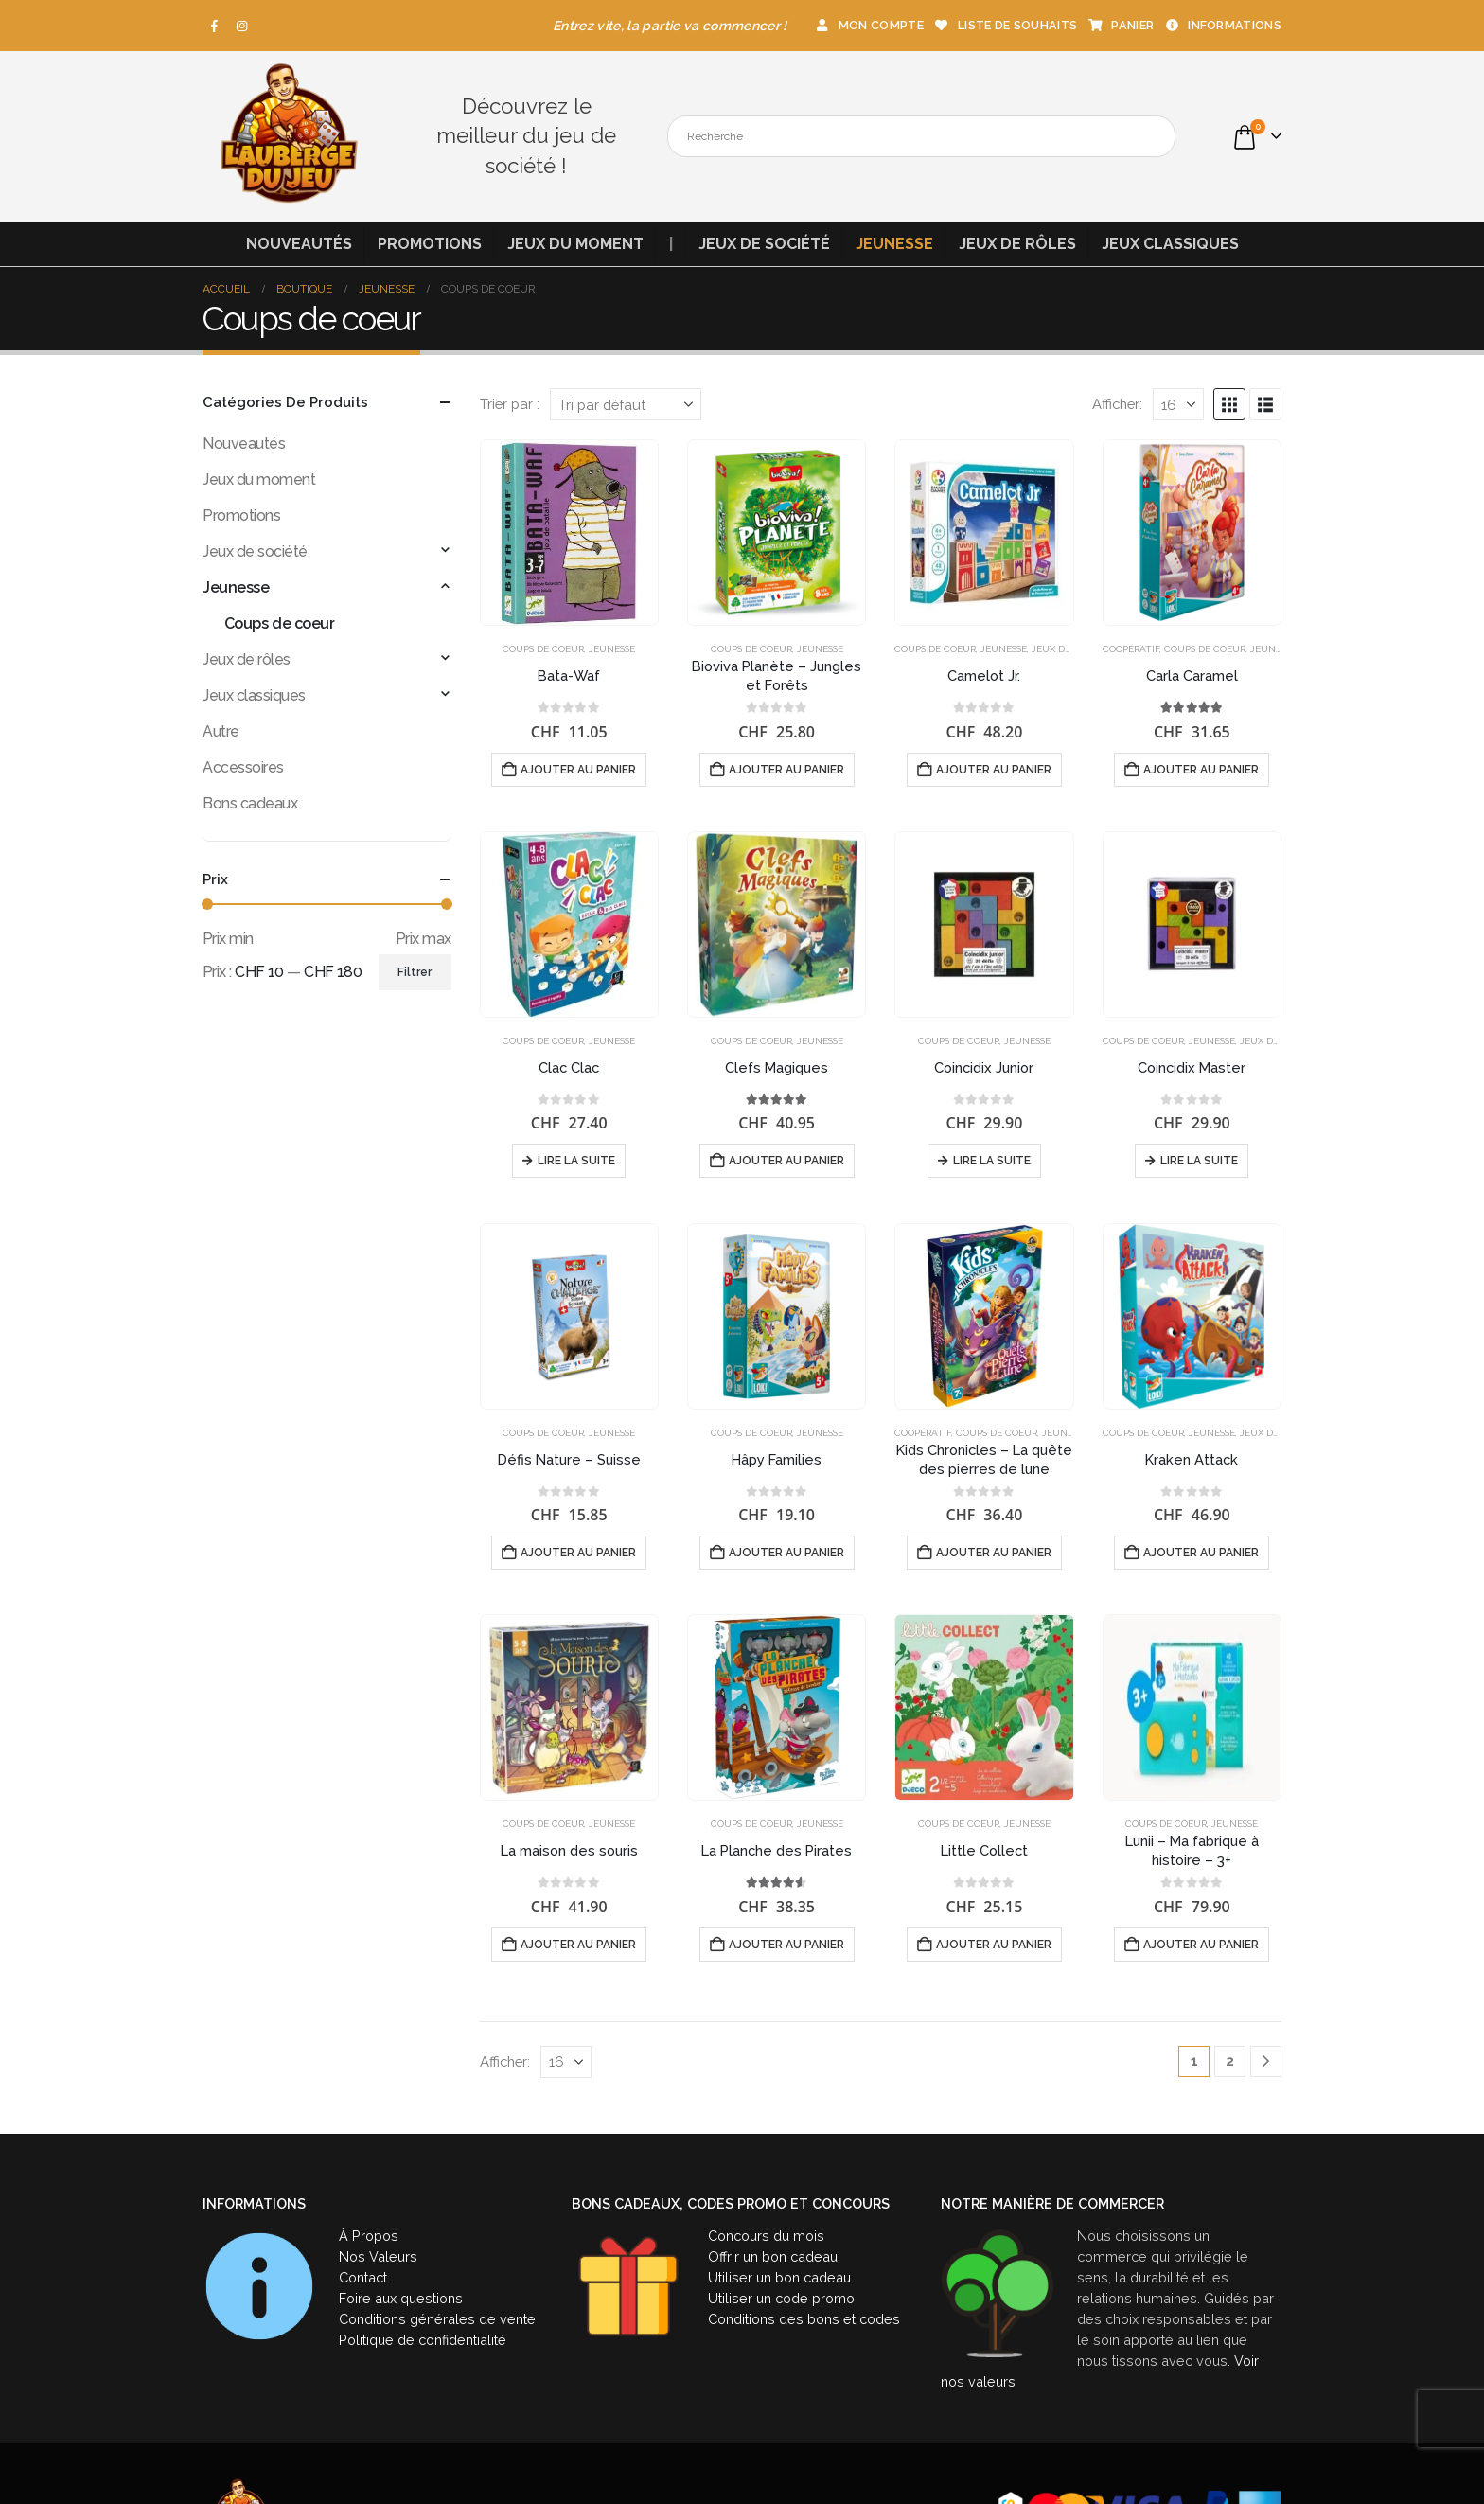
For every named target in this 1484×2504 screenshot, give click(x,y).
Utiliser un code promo (781, 2298)
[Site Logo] (288, 136)
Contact (363, 2277)
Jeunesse (894, 244)
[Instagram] (242, 25)
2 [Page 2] (1230, 2060)
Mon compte (869, 25)
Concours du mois (766, 2236)
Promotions (430, 244)
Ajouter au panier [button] (578, 769)
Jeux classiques (1170, 244)
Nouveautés (299, 244)
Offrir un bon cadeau (773, 2256)
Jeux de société (764, 244)
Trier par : (509, 404)
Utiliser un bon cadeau (779, 2277)
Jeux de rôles (1017, 244)
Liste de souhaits (1005, 25)
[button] (1229, 404)
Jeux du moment (575, 244)
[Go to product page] (569, 532)
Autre (221, 731)
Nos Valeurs (378, 2256)
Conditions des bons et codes (804, 2319)
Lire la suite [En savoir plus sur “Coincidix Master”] (1199, 1160)
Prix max (423, 939)
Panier (1120, 25)
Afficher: (1117, 404)
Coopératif (1131, 649)
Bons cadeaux (250, 803)
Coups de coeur (543, 649)
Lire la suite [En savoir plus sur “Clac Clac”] (576, 1160)
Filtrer (415, 972)
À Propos (368, 2236)
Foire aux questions (401, 2298)
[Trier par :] (625, 404)
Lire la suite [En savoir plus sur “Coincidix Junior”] (992, 1160)
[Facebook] (215, 25)
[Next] (1265, 2061)
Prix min (228, 939)
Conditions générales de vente (437, 2319)
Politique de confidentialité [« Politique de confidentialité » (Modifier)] (422, 2340)
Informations (1222, 25)
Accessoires (243, 767)
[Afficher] (1178, 404)
